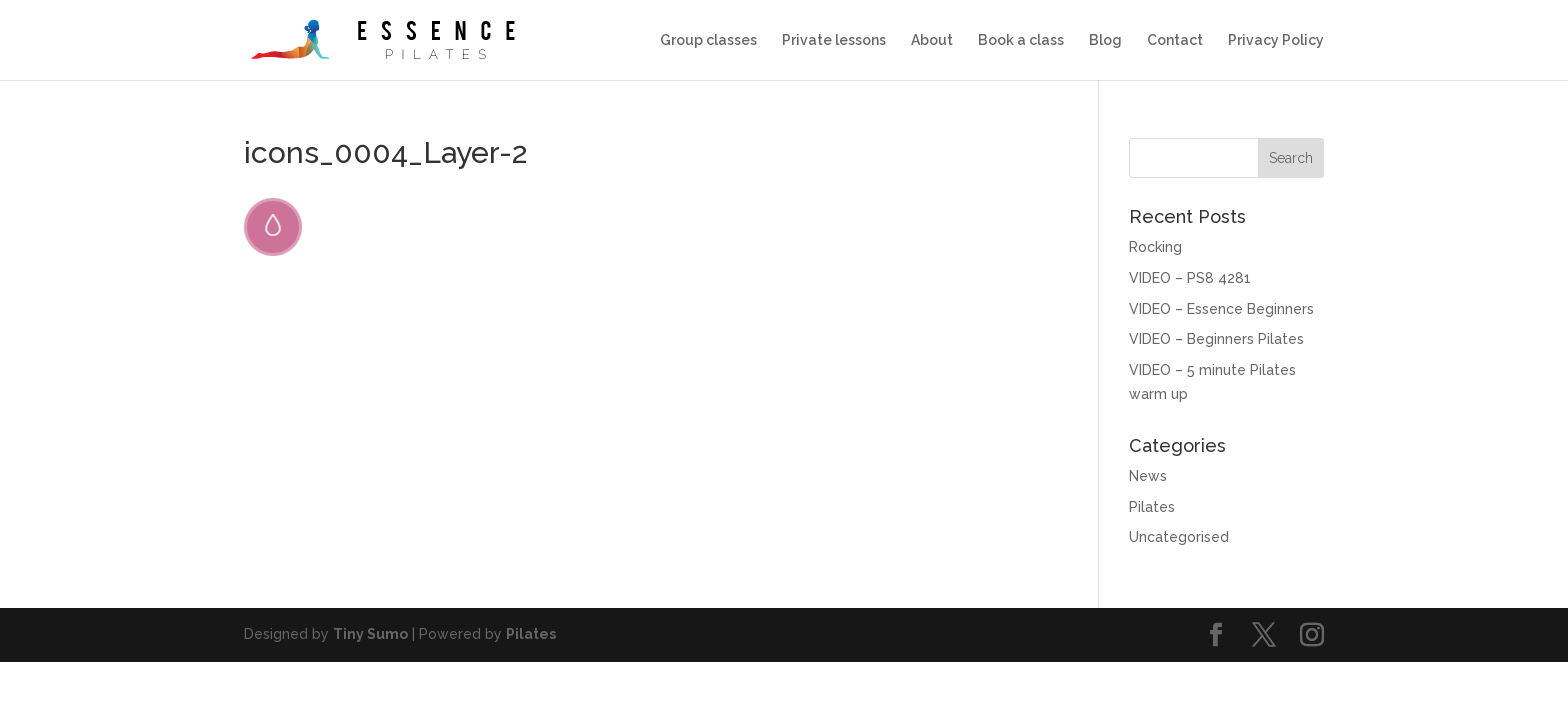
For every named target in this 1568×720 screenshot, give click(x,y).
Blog (1105, 40)
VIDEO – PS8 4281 (1190, 278)
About (932, 40)
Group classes (708, 40)
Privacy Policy (1276, 40)
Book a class (1021, 40)
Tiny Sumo (370, 634)
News (1148, 476)
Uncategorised (1179, 537)
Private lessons (834, 40)
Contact (1175, 40)
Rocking (1155, 247)
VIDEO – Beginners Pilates (1216, 339)
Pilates (1152, 507)
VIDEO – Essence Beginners (1221, 309)
